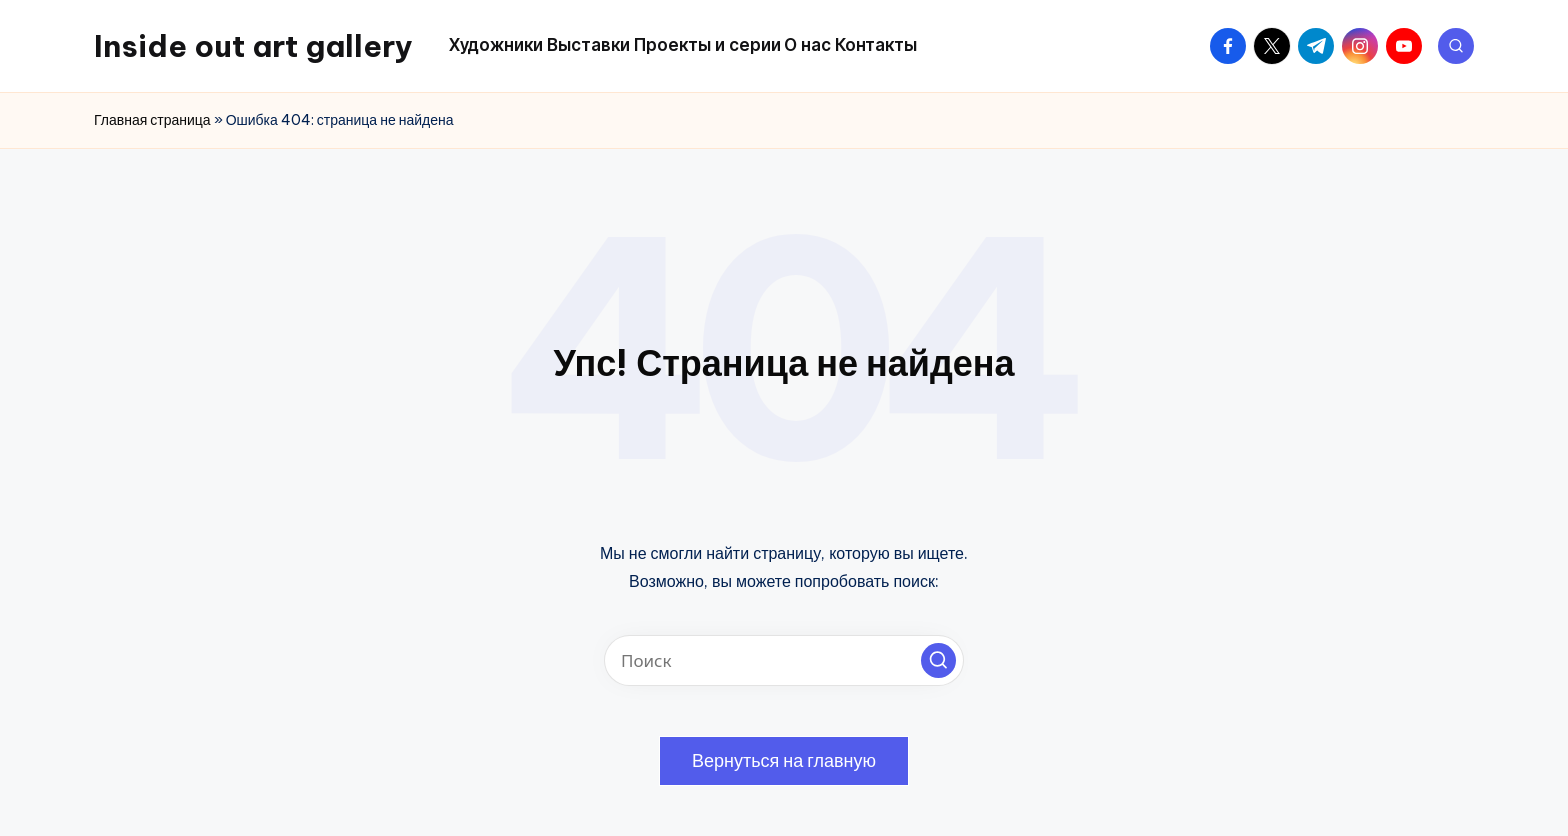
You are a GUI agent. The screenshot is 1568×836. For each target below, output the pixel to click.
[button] (938, 660)
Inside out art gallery (253, 46)
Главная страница (152, 120)
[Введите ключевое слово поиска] (784, 660)
